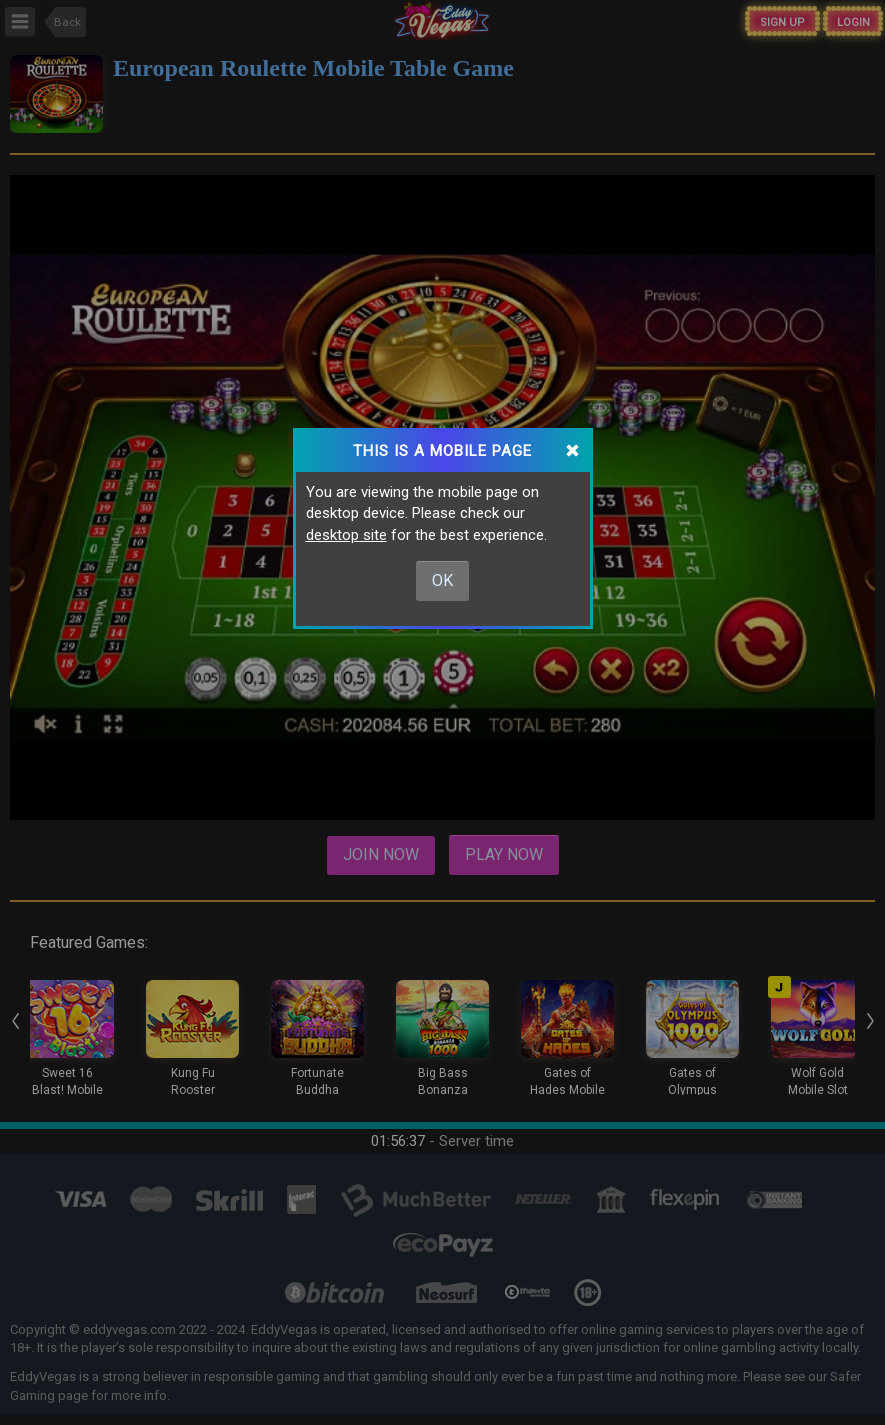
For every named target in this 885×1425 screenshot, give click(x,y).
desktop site (346, 535)
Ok (442, 580)
